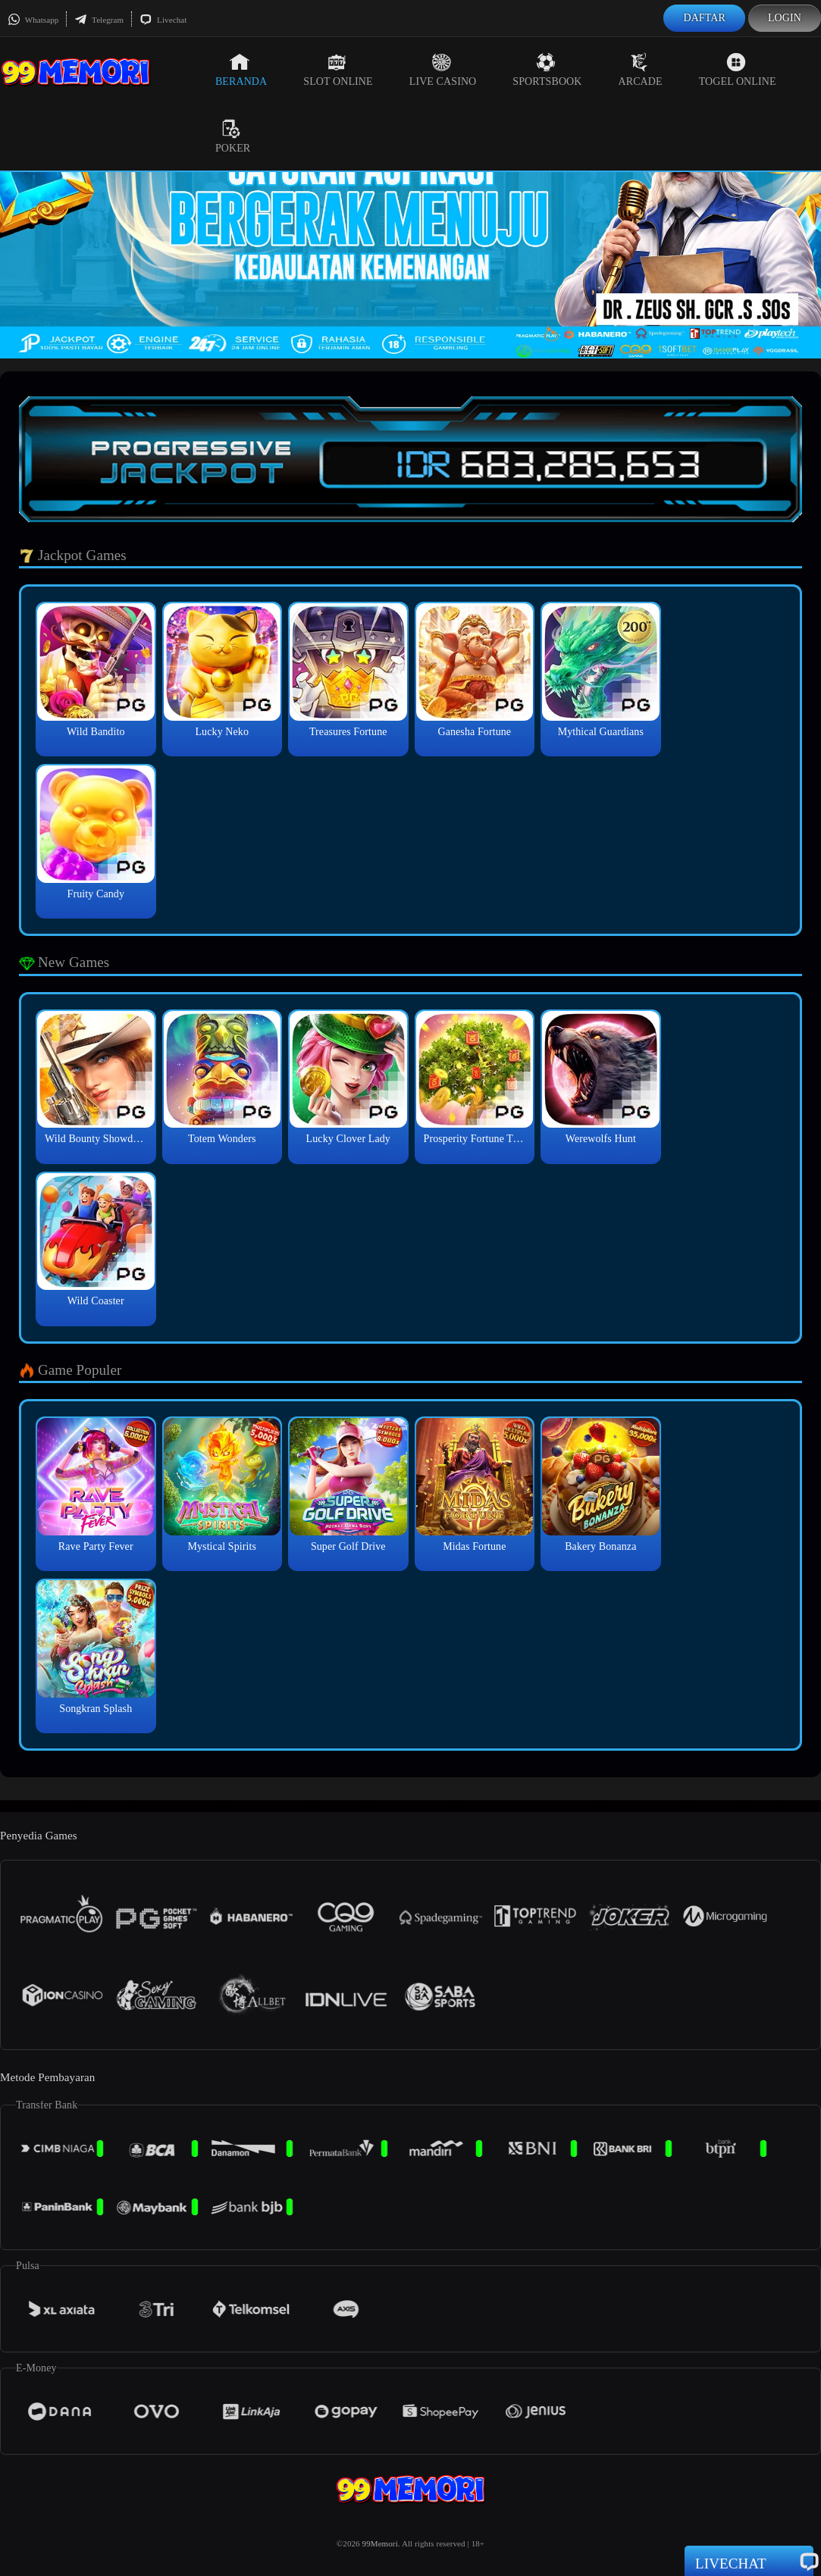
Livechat (162, 19)
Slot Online (337, 69)
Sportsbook (546, 69)
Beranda (241, 69)
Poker (232, 136)
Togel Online (737, 69)
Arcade (641, 69)
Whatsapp (33, 19)
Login (784, 17)
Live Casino (443, 69)
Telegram (99, 19)
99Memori (380, 2543)
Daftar (704, 17)
